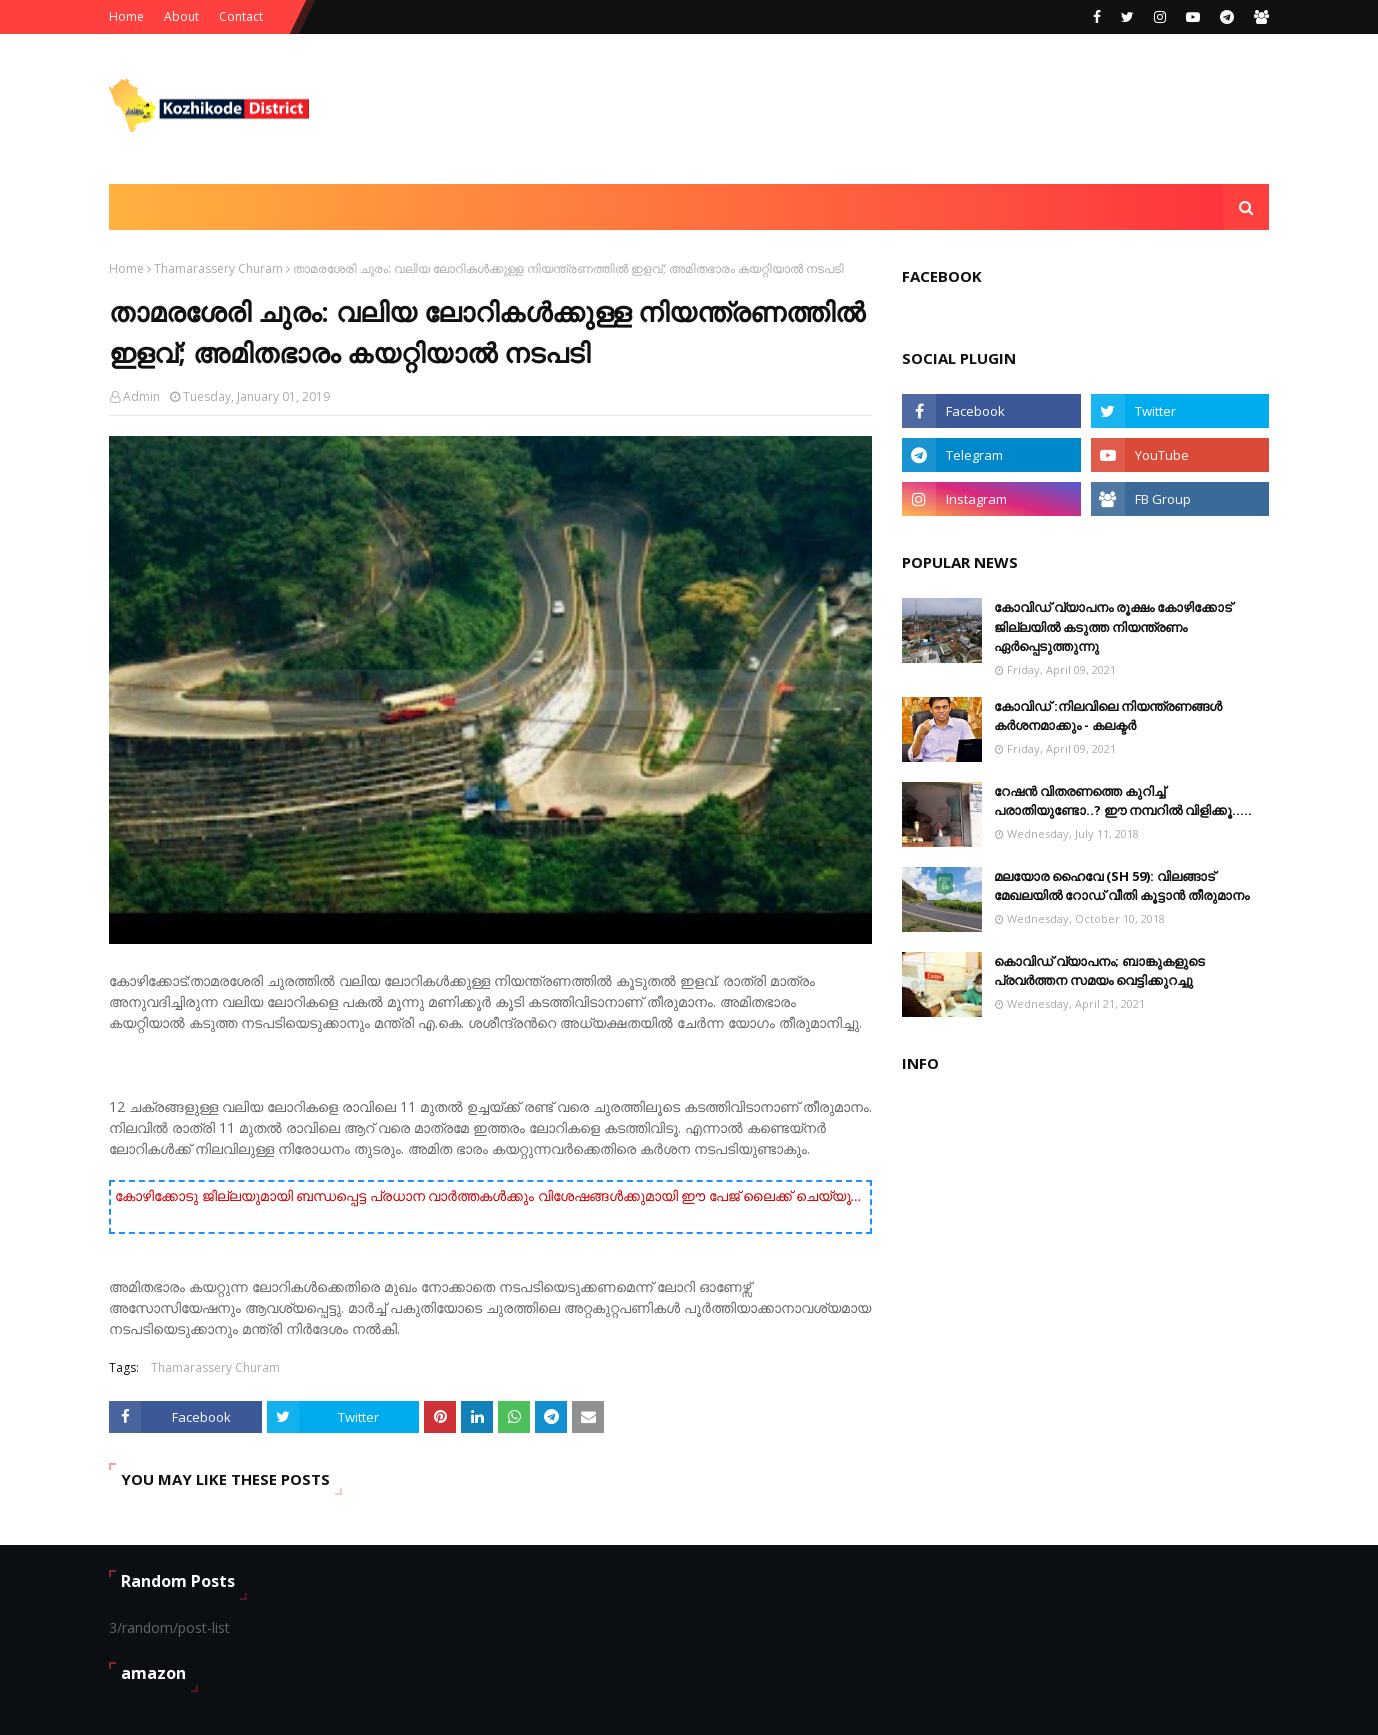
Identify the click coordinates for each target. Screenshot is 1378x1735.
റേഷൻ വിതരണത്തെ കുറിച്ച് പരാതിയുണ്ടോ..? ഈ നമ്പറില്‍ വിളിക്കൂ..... (1123, 801)
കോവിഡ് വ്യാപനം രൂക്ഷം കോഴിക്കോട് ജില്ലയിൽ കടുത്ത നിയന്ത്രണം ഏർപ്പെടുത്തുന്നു (1113, 626)
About (181, 16)
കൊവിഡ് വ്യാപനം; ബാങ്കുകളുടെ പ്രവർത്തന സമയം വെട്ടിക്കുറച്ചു (1099, 971)
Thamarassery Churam (218, 268)
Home (126, 16)
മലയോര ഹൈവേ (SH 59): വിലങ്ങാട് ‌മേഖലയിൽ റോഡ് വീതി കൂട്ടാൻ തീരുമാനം (1121, 886)
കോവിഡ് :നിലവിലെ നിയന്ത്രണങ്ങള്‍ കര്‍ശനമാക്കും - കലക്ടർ (1108, 716)
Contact (241, 16)
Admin (141, 396)
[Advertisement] (905, 109)
